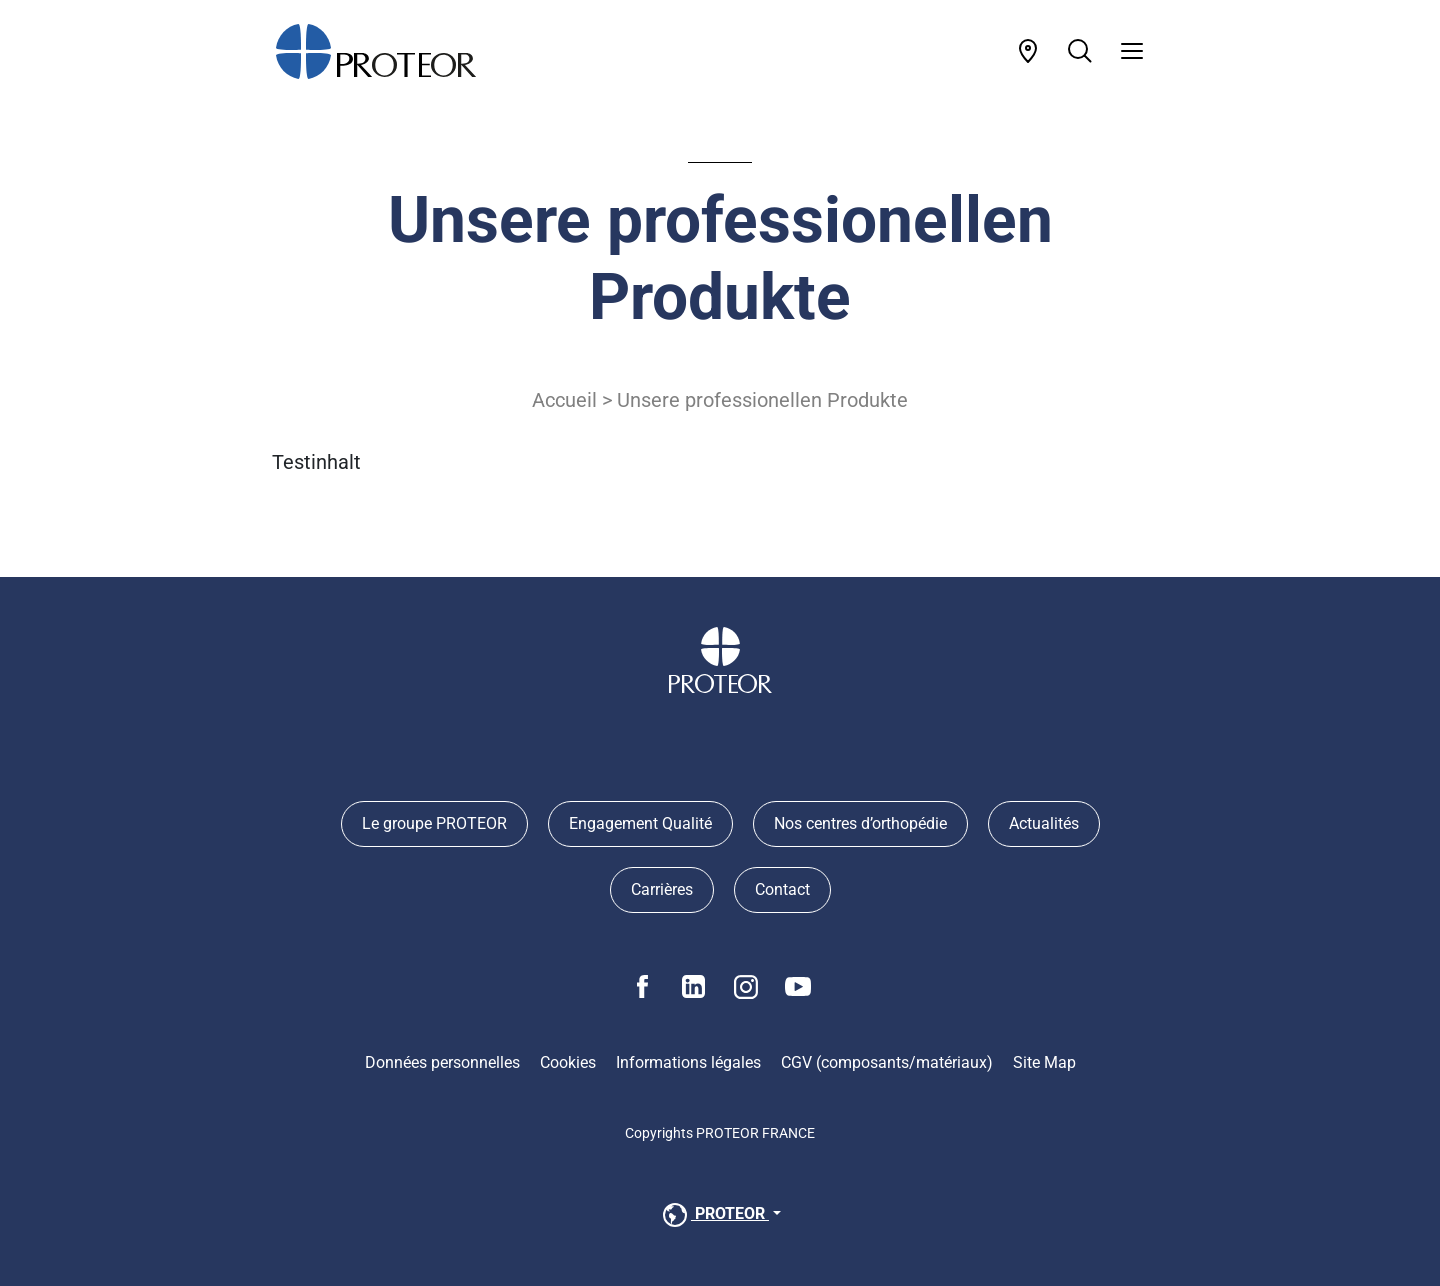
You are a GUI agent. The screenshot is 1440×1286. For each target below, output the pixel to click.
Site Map (1044, 1062)
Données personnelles (442, 1062)
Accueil (564, 400)
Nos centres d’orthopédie (860, 823)
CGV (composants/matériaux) (887, 1062)
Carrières (662, 889)
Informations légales (688, 1062)
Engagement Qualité (640, 823)
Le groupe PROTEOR (434, 823)
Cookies (568, 1062)
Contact (782, 889)
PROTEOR (714, 1215)
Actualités (1044, 823)
